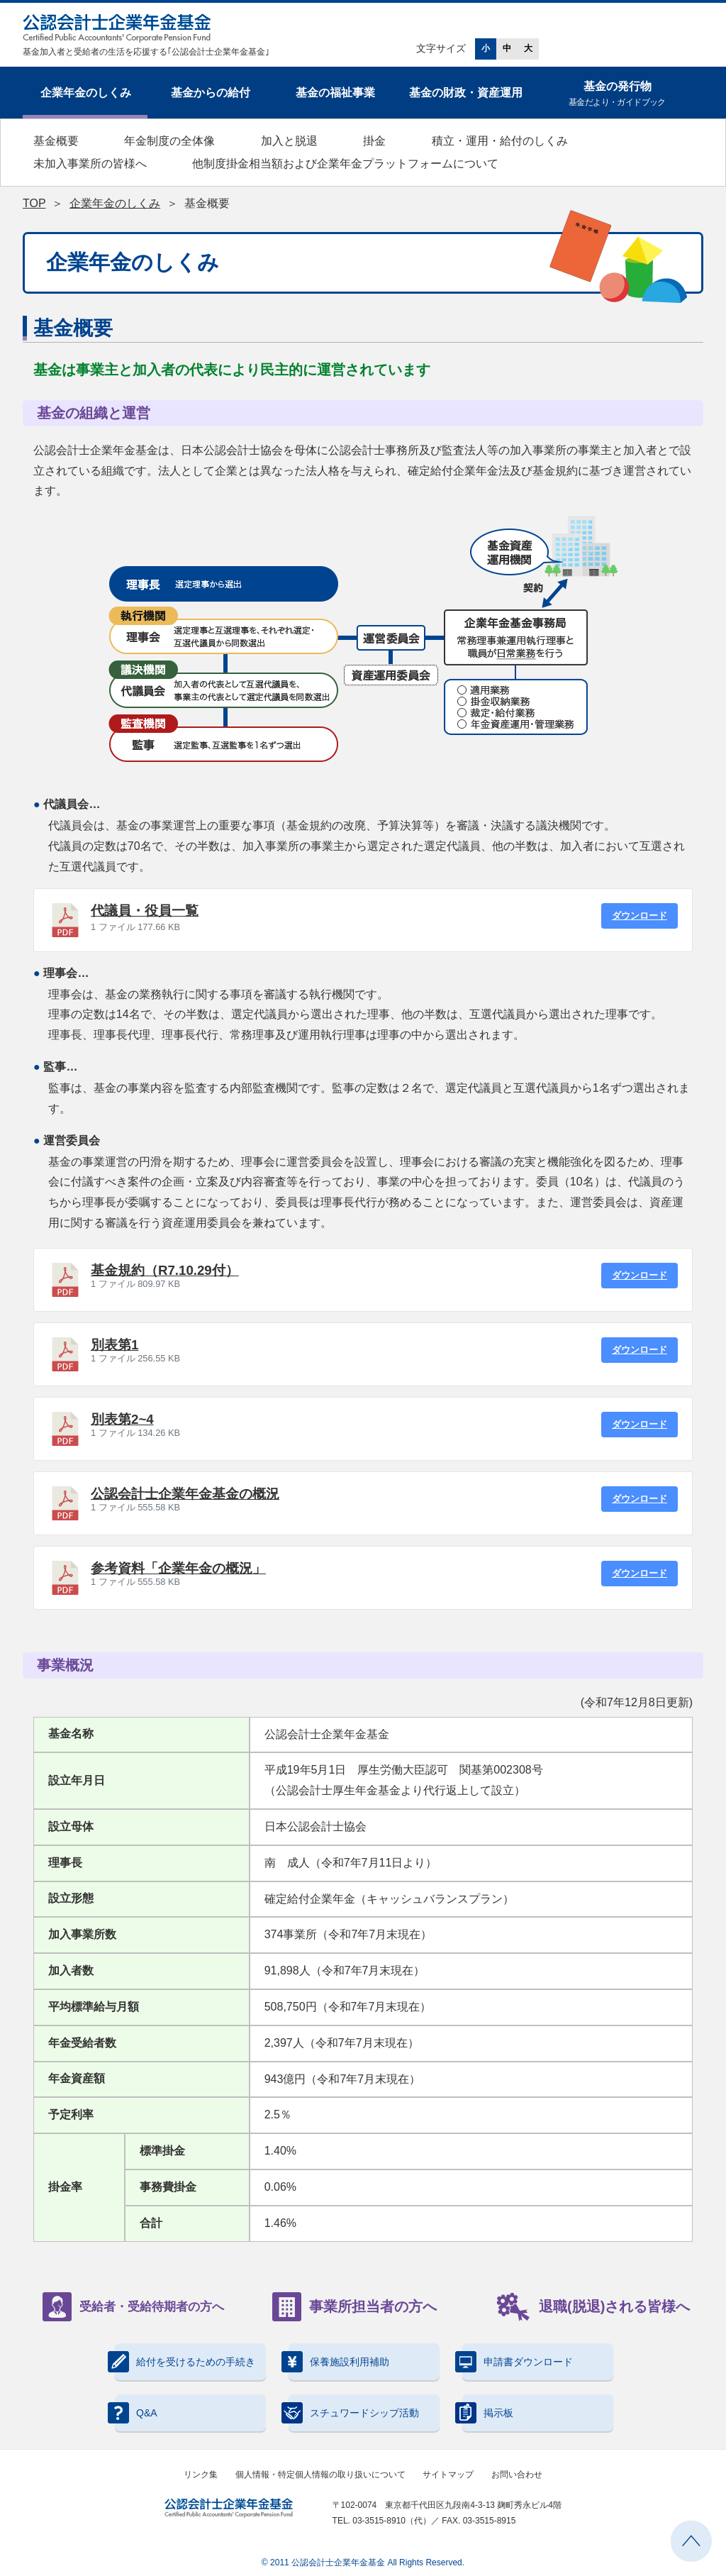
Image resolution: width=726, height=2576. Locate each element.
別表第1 (114, 1344)
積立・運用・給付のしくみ (500, 141)
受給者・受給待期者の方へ (133, 2306)
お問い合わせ (516, 2475)
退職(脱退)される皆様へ (593, 2306)
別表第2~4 (122, 1419)
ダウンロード (639, 915)
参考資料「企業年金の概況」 (178, 1568)
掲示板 (487, 2412)
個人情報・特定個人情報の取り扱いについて (320, 2475)
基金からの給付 (210, 93)
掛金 (374, 141)
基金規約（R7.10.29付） (165, 1270)
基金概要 (56, 141)
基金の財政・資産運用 (466, 93)
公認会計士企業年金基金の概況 (185, 1493)
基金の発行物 (617, 94)
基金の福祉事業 (335, 93)
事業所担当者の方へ (354, 2306)
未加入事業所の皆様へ (90, 163)
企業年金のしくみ (85, 93)
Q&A (136, 2412)
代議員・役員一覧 (145, 910)
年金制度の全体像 (169, 141)
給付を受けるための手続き (185, 2361)
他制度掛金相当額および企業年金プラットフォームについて (345, 163)
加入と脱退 (289, 141)
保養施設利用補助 (339, 2361)
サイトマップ (448, 2475)
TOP (34, 203)
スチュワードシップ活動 (354, 2412)
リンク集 (201, 2475)
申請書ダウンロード (517, 2361)
